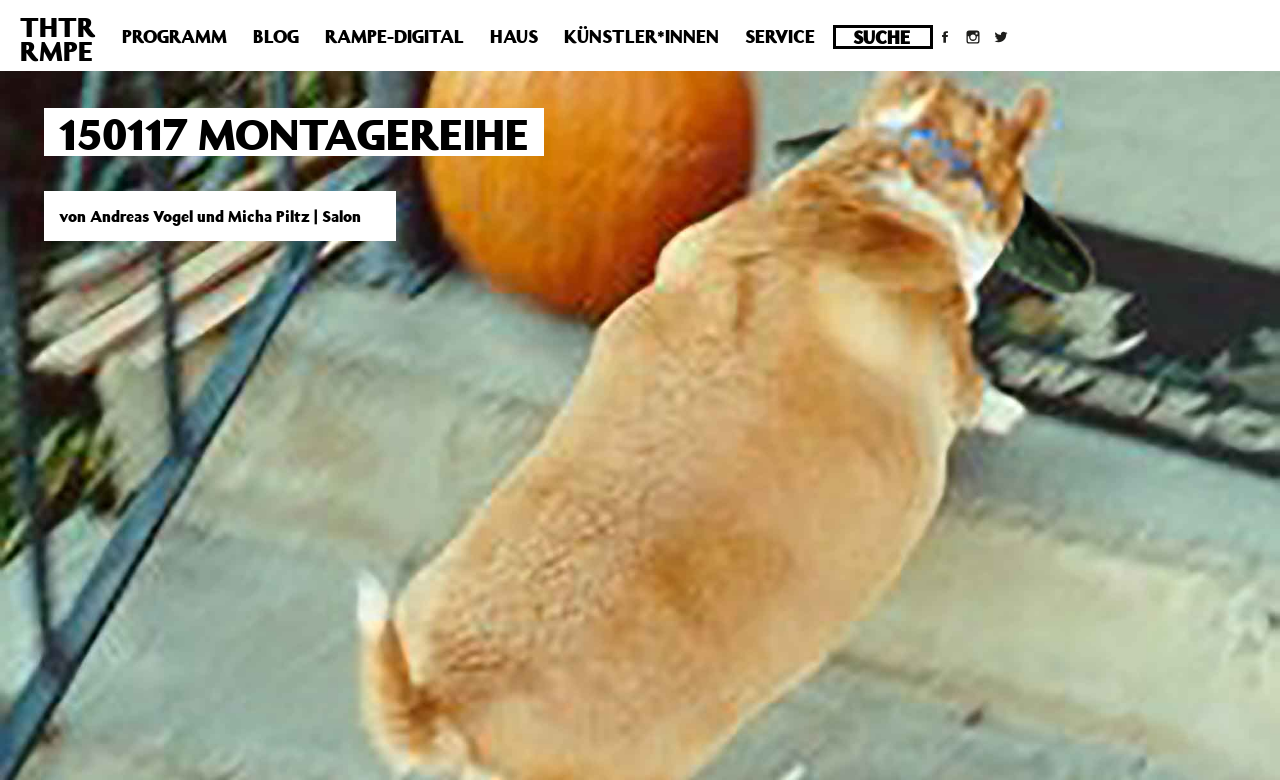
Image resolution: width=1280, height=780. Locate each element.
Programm (174, 36)
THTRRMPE (58, 38)
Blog (276, 36)
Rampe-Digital (394, 36)
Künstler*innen (641, 36)
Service (780, 36)
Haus (514, 36)
